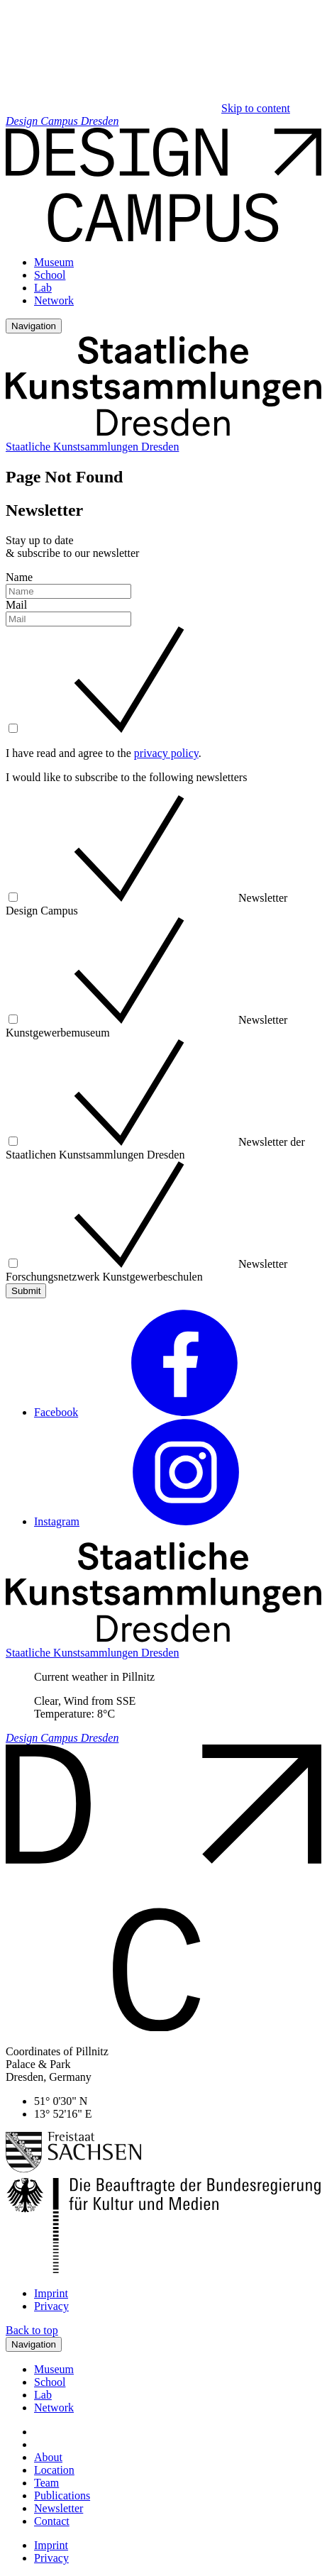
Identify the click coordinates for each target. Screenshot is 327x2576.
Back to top (32, 2330)
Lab (43, 288)
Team (46, 2483)
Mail (16, 605)
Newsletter (58, 2508)
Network (54, 300)
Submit (25, 1291)
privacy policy (166, 753)
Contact (52, 2521)
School (49, 275)
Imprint (51, 2293)
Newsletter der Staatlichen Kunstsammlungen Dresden (155, 1148)
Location (54, 2470)
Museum (54, 262)
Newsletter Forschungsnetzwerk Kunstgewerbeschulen (146, 1270)
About (48, 2457)
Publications (62, 2495)
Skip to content (255, 108)
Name (19, 577)
